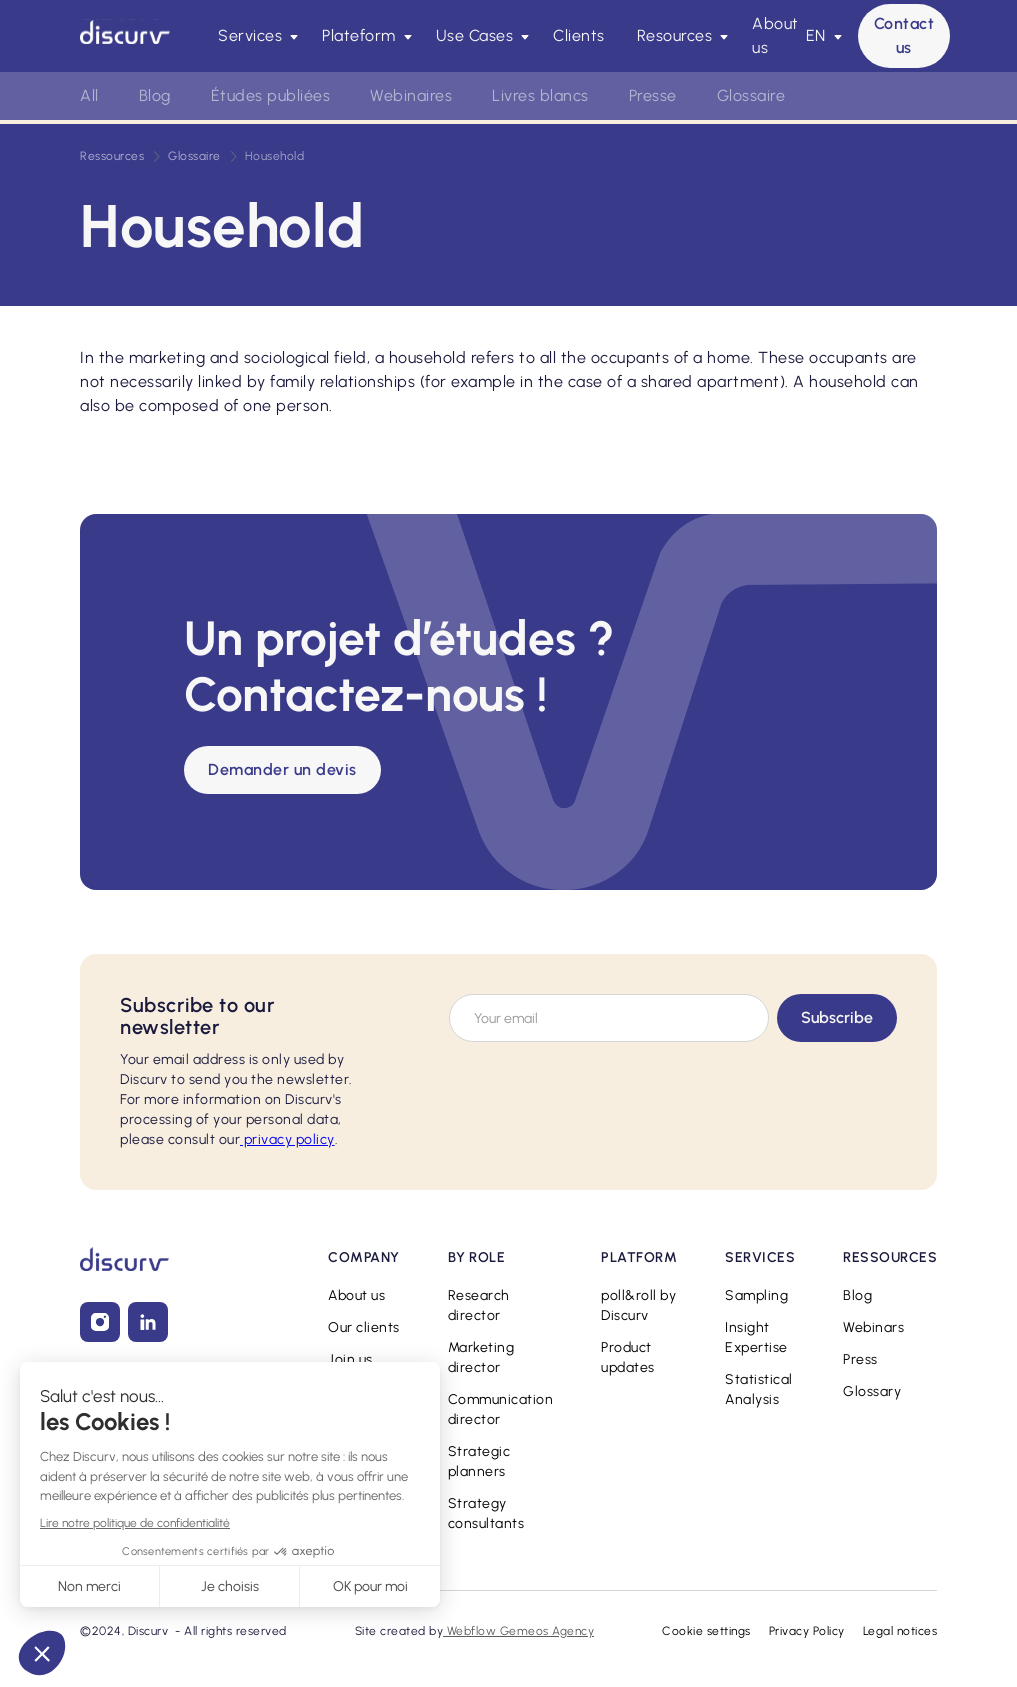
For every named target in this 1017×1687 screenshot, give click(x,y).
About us (775, 35)
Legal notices (900, 1631)
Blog (155, 95)
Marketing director (481, 1357)
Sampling (756, 1295)
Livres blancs (540, 95)
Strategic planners (479, 1461)
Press (860, 1359)
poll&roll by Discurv (638, 1305)
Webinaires (411, 95)
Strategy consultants (486, 1513)
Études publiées (271, 95)
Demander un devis (282, 769)
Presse (653, 95)
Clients (579, 35)
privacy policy (287, 1139)
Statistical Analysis (759, 1389)
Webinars (873, 1327)
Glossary (872, 1391)
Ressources (112, 156)
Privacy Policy (807, 1631)
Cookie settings (706, 1631)
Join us (350, 1359)
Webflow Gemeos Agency (518, 1631)
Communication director (501, 1409)
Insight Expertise (756, 1337)
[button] (254, 36)
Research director (479, 1305)
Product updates (628, 1357)
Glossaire (751, 95)
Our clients (364, 1327)
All (89, 95)
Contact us (904, 35)
